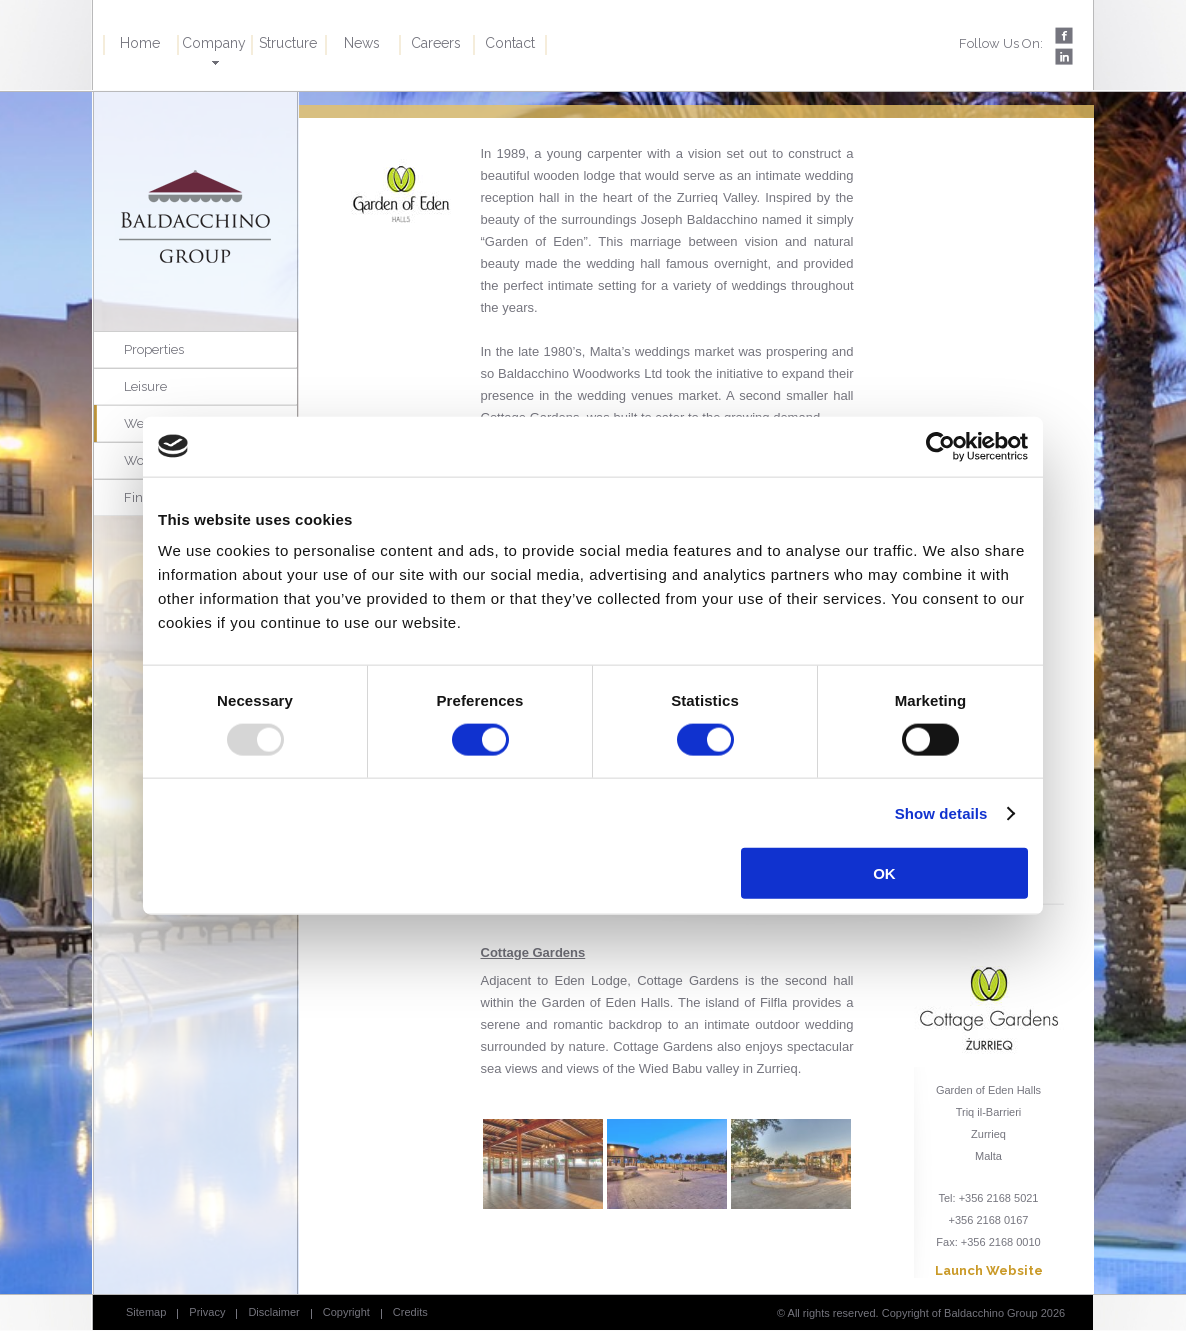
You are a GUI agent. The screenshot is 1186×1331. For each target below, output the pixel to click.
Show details (941, 812)
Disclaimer (273, 1312)
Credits (410, 1312)
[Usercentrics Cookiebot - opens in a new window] (940, 446)
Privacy (207, 1312)
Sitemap (146, 1312)
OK (884, 873)
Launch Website (989, 1270)
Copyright (346, 1312)
